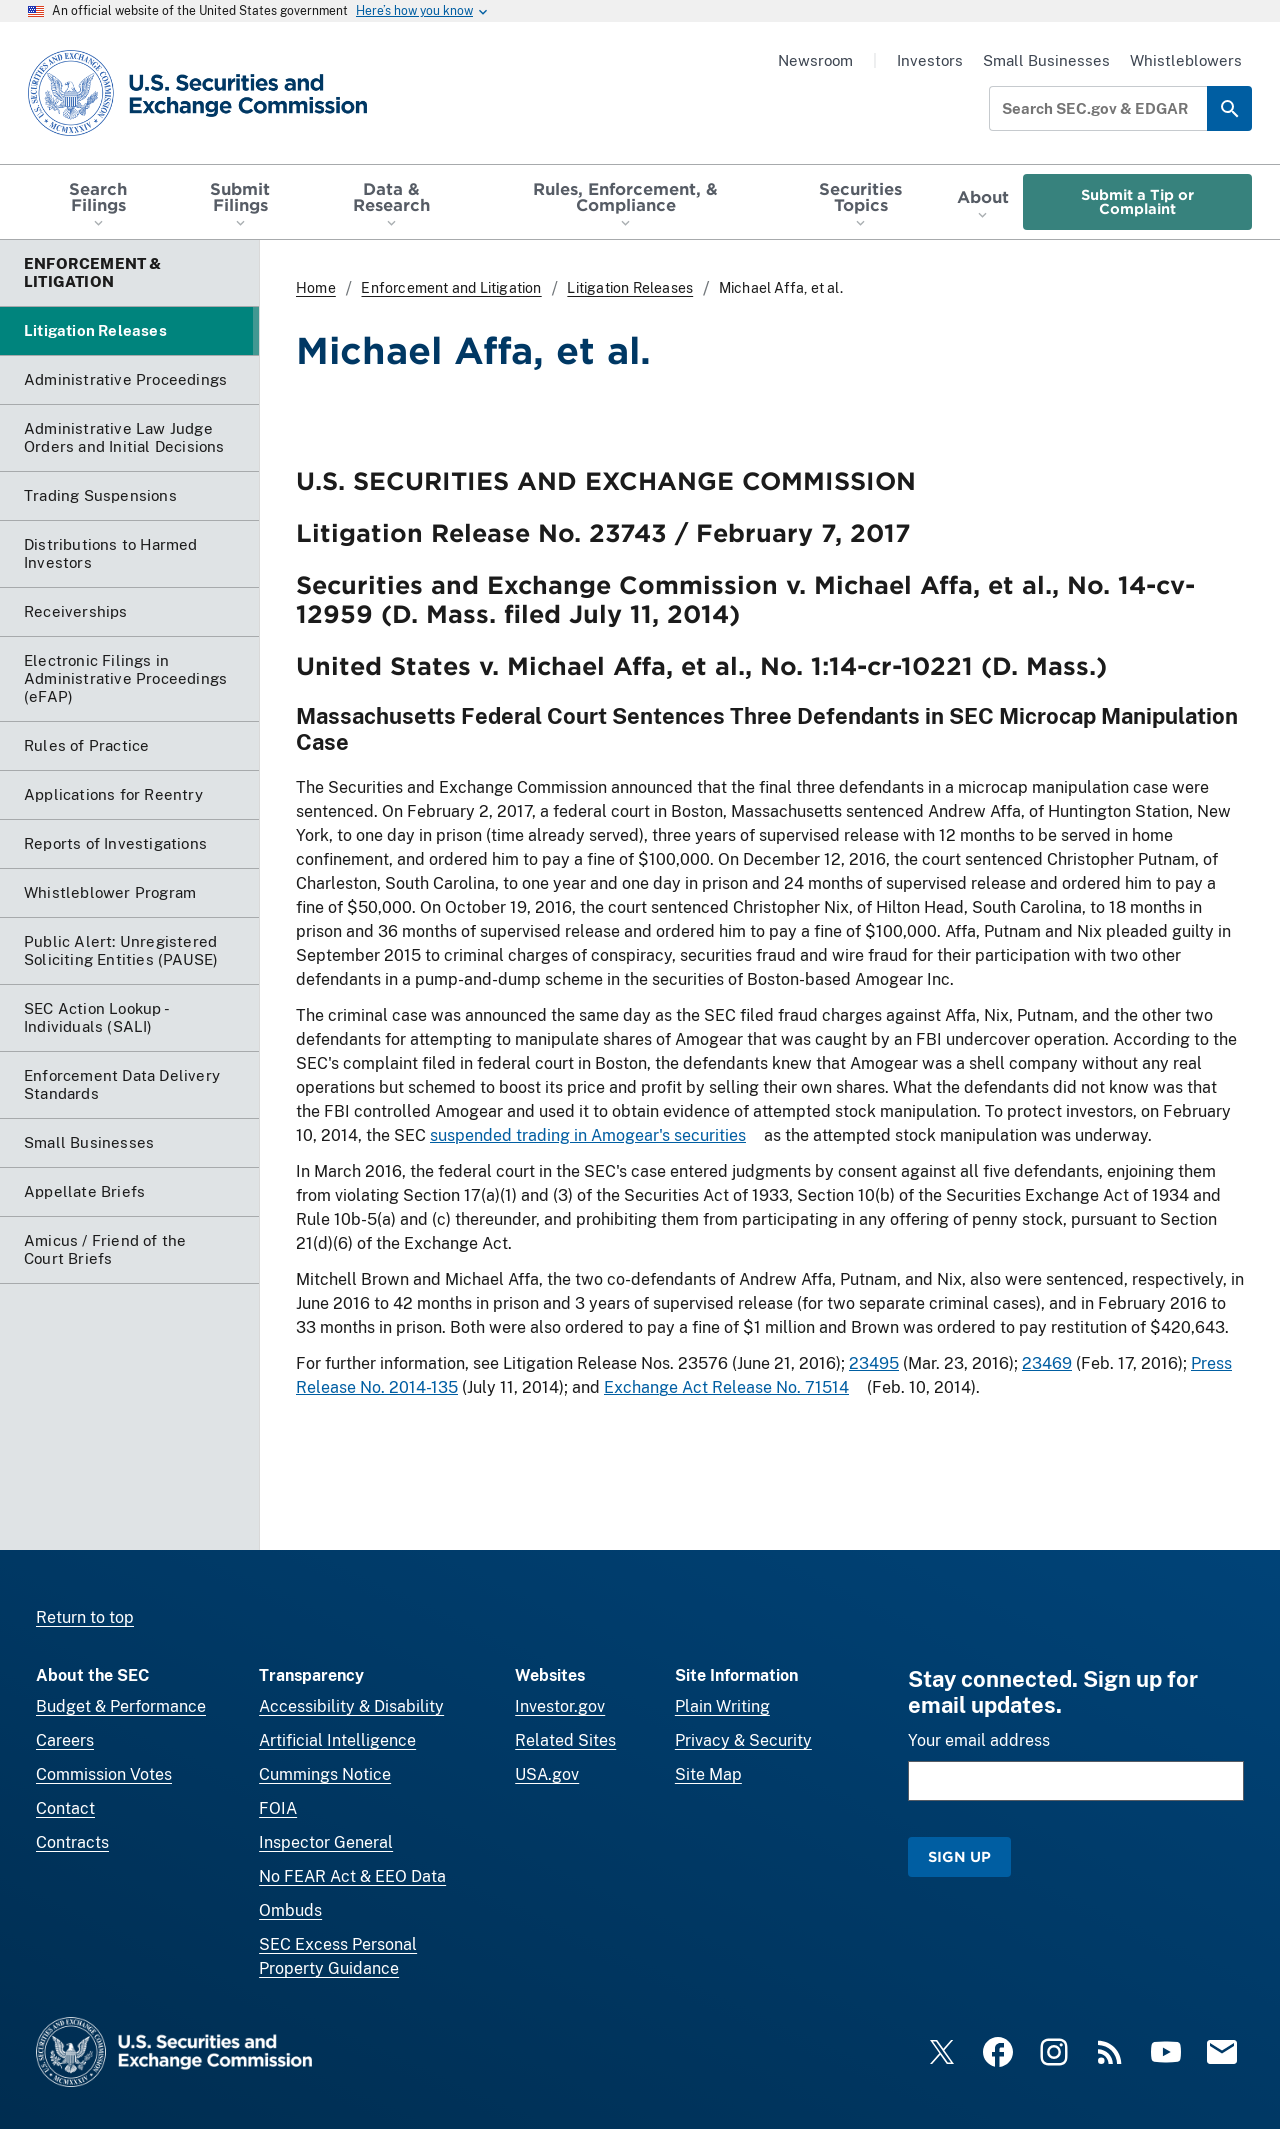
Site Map (708, 1774)
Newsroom (815, 60)
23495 (874, 1364)
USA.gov (547, 1774)
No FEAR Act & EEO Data (352, 1876)
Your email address (979, 1740)
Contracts (72, 1842)
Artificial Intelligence (337, 1740)
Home (316, 288)
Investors (930, 60)
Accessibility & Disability (351, 1706)
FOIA (278, 1808)
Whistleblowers (1186, 60)
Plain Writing (722, 1706)
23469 (1047, 1364)
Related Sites (565, 1740)
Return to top (85, 1617)
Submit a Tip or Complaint (1137, 201)
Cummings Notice (325, 1774)
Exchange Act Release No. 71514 (726, 1388)
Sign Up (959, 1856)
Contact (65, 1808)
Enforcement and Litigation (451, 288)
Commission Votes (104, 1774)
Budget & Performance (121, 1706)
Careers (65, 1740)
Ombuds (290, 1910)
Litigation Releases (630, 288)
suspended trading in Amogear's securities (588, 1135)
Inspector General (326, 1842)
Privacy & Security (743, 1740)
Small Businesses (1046, 60)
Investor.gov (560, 1706)
